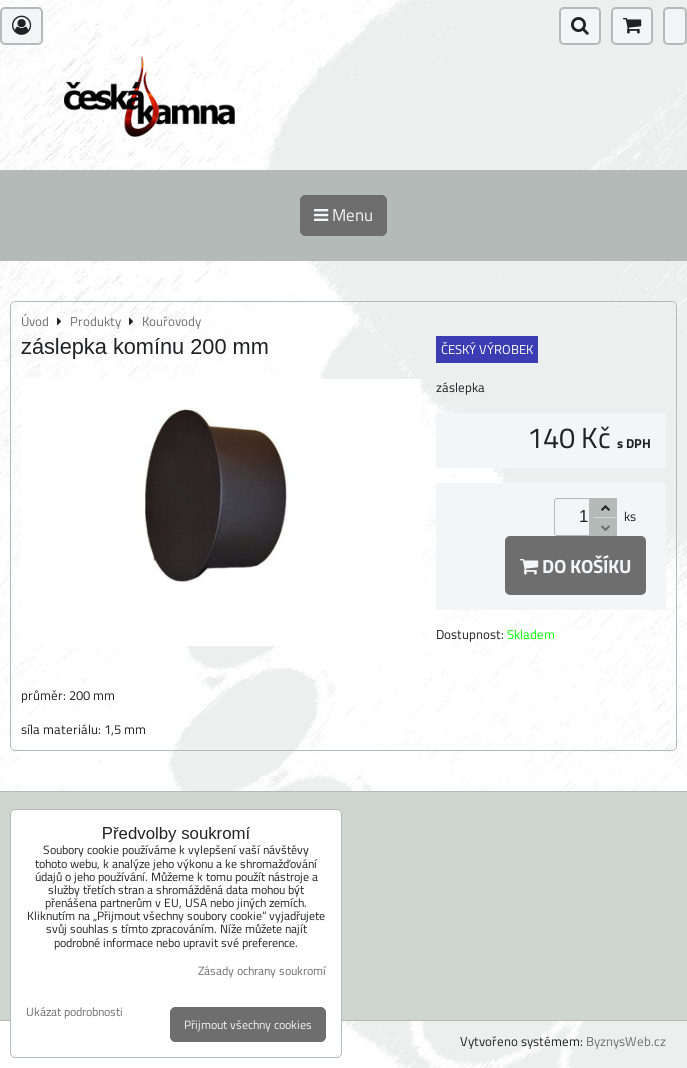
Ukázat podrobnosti (74, 1011)
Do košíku (575, 565)
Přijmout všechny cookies (248, 1024)
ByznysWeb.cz (626, 1041)
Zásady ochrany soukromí (262, 970)
